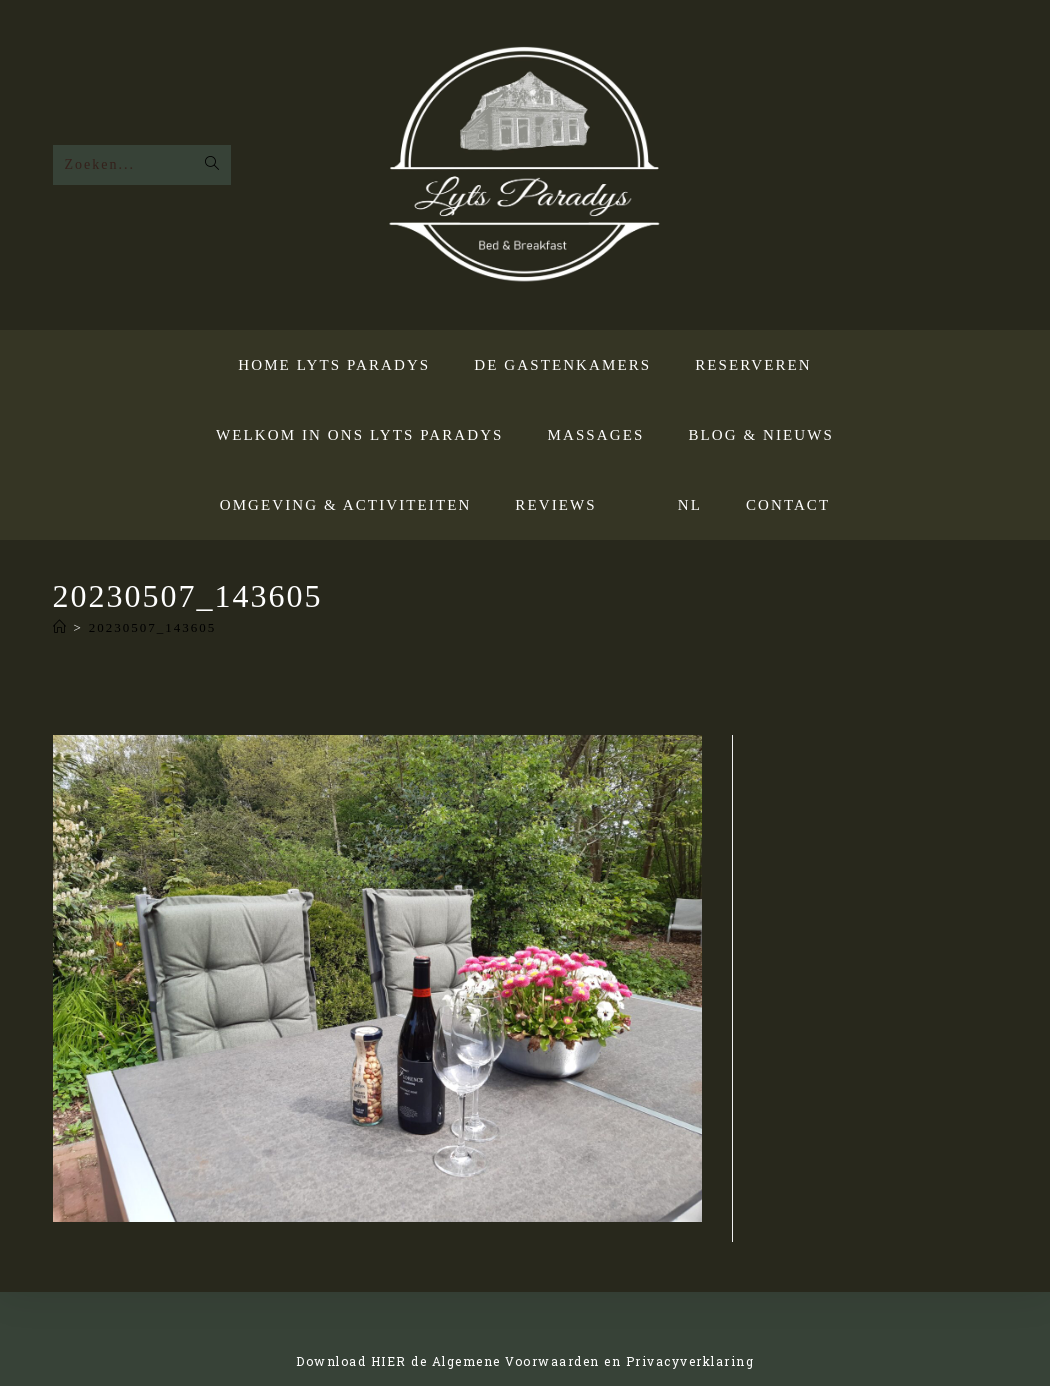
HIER (389, 1361)
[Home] (60, 627)
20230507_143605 (153, 627)
